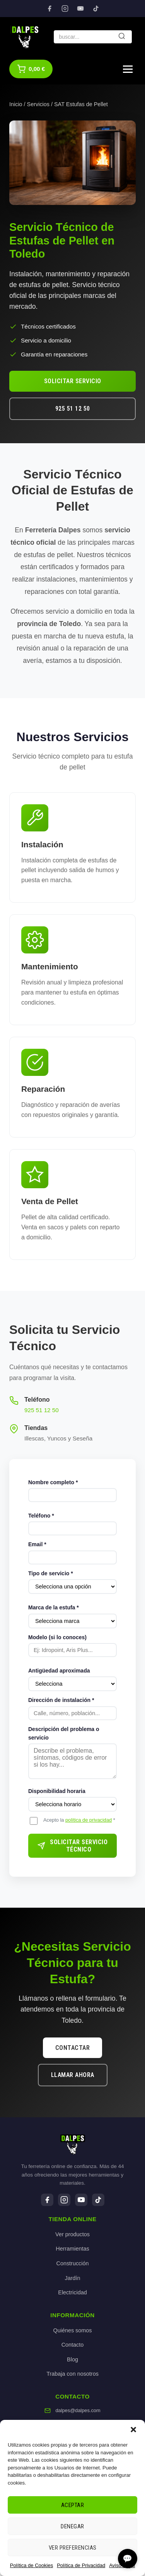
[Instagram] (65, 8)
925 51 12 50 (72, 408)
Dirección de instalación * (61, 1700)
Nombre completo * (53, 1482)
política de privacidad (88, 1820)
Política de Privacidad (81, 2565)
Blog (72, 2359)
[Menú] (128, 69)
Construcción (72, 2263)
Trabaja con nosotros (72, 2374)
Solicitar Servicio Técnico (72, 1845)
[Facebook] (49, 8)
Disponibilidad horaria (56, 1791)
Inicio (15, 104)
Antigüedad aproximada (59, 1670)
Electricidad (72, 2292)
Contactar (72, 2047)
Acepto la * (79, 1820)
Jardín (72, 2278)
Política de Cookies (31, 2565)
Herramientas (72, 2249)
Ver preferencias (73, 2547)
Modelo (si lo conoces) (57, 1637)
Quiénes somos (72, 2330)
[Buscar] (122, 36)
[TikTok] (95, 8)
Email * (37, 1544)
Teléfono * (41, 1516)
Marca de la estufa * (53, 1607)
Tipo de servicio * (50, 1573)
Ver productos (72, 2234)
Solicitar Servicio (72, 381)
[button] (133, 2429)
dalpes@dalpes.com (77, 2410)
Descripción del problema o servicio (63, 1733)
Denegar (72, 2526)
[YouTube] (80, 8)
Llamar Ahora (72, 2075)
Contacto (72, 2345)
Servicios (38, 104)
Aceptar (72, 2505)
